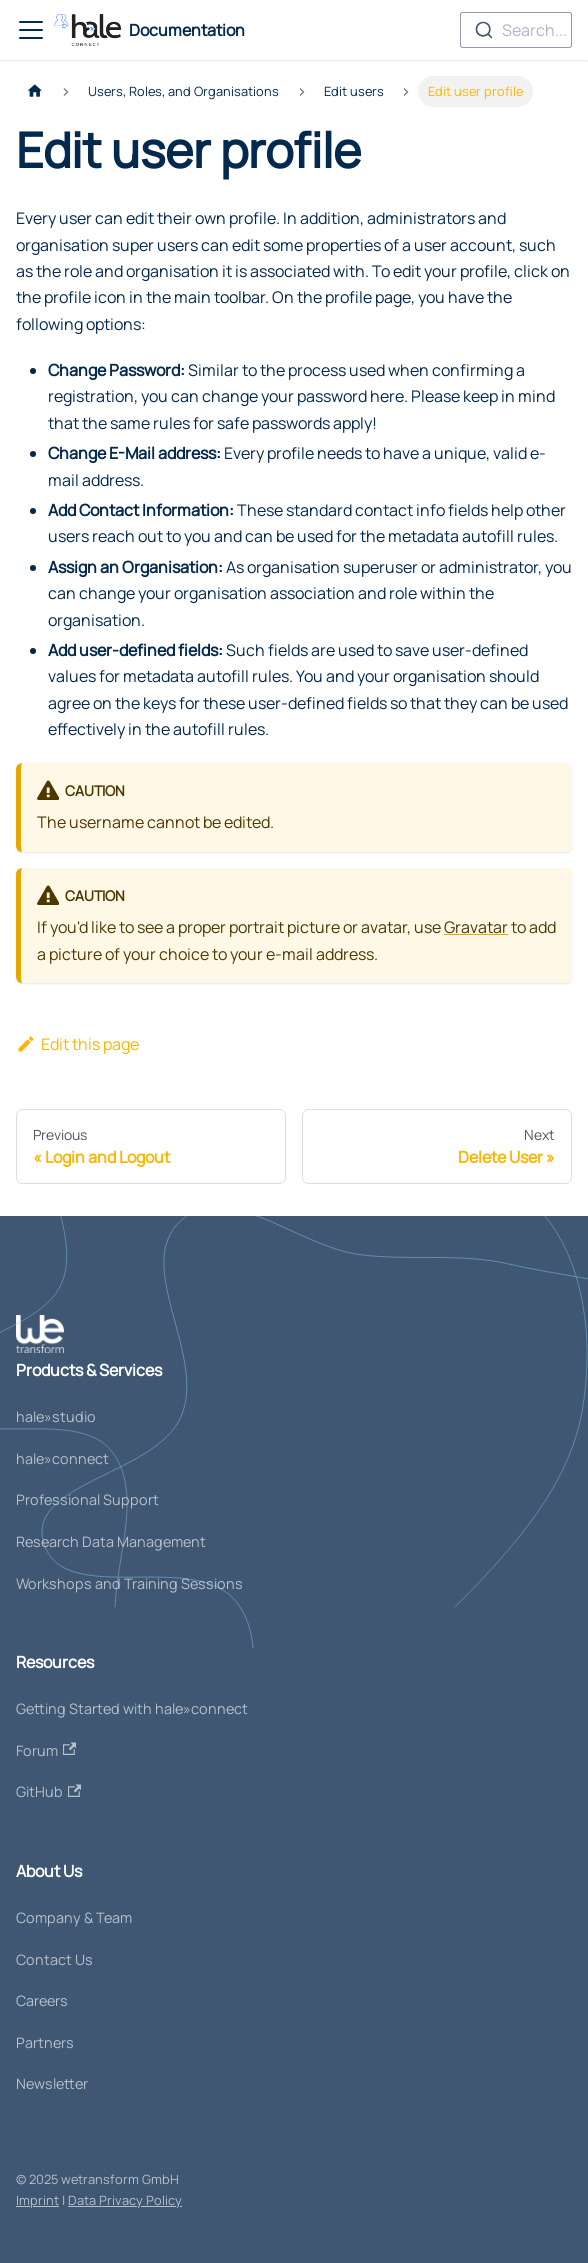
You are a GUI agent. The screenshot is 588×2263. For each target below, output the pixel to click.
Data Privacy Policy (125, 2200)
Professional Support (87, 1499)
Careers (42, 2000)
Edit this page (77, 1044)
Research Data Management (111, 1541)
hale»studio (56, 1416)
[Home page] (35, 91)
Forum (46, 1750)
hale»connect (62, 1458)
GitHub (48, 1791)
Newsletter (52, 2083)
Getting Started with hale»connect (132, 1708)
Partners (45, 2042)
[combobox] (516, 30)
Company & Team (74, 1917)
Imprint (37, 2200)
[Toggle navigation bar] (31, 30)
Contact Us (54, 1959)
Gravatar (476, 927)
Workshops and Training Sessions (129, 1583)
